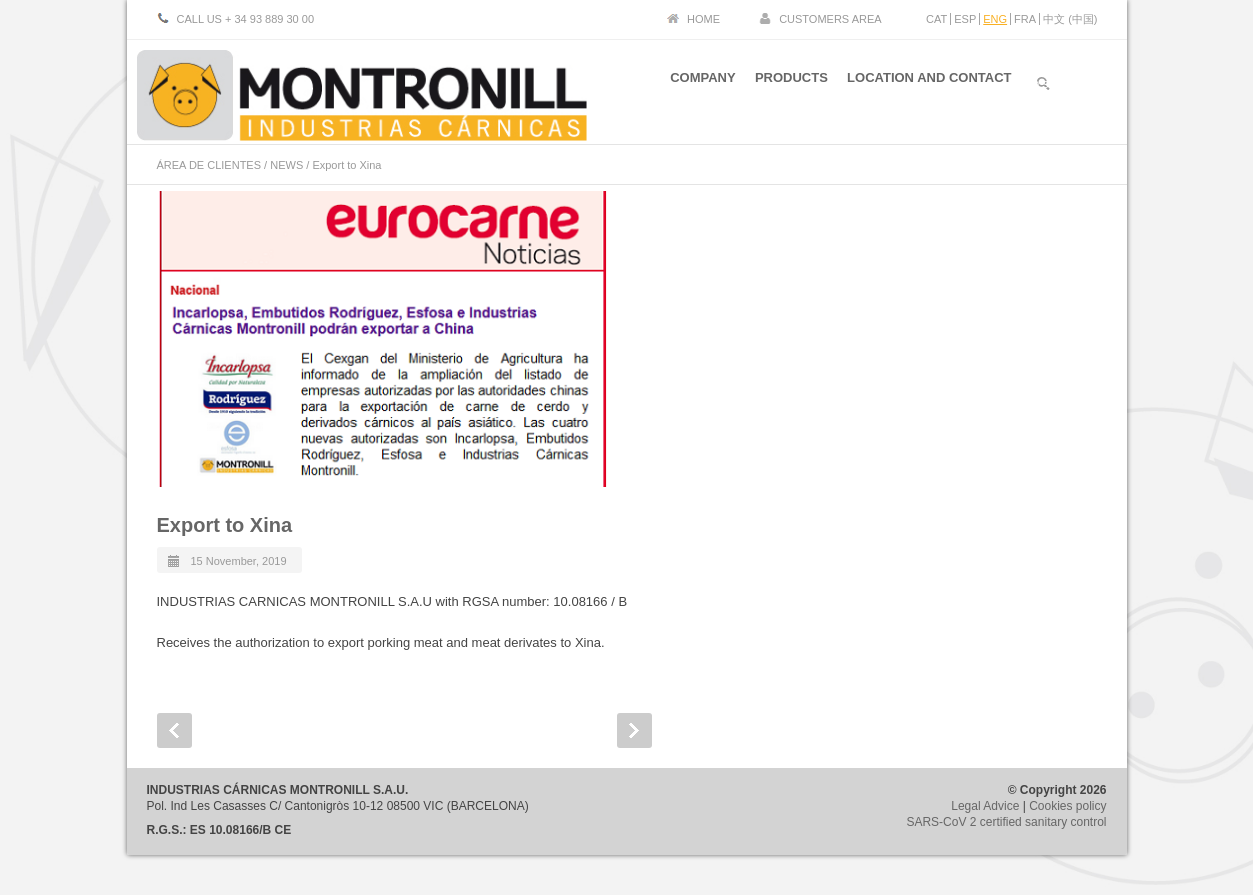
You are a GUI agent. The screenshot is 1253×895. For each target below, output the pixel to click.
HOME (703, 19)
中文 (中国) (1070, 19)
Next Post (634, 730)
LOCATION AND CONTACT (929, 88)
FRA (1025, 19)
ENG (995, 19)
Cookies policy (1067, 806)
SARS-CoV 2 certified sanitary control (1006, 822)
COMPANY (691, 88)
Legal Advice (985, 806)
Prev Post (174, 730)
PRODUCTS (785, 88)
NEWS (286, 165)
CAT (936, 19)
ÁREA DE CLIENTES (209, 165)
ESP (965, 19)
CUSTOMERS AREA (830, 19)
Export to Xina (225, 525)
